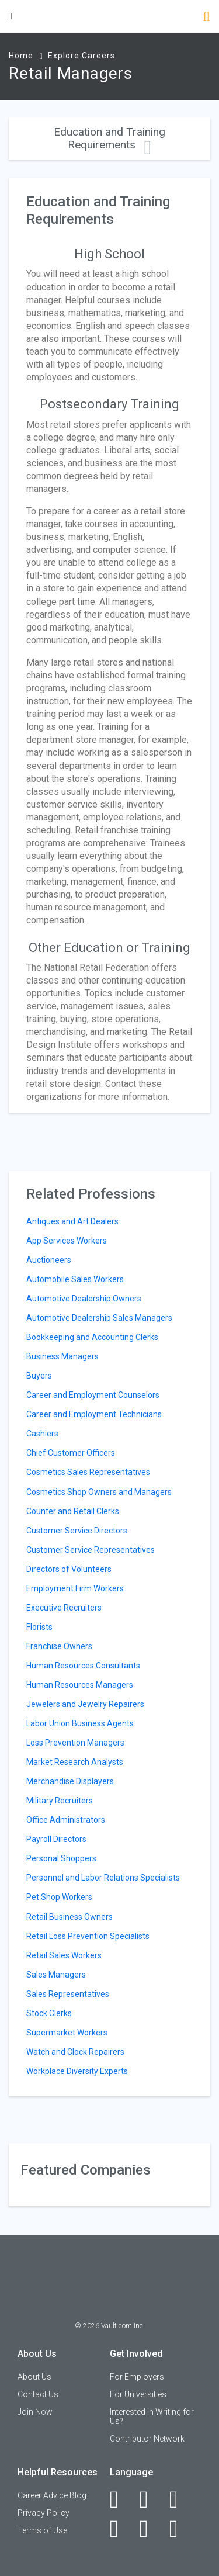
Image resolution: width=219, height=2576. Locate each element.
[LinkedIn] (150, 2499)
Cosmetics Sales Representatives (88, 1472)
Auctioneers (48, 1260)
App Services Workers (66, 1240)
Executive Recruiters (64, 1607)
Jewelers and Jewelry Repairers (85, 1704)
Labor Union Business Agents (80, 1723)
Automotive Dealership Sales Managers (99, 1317)
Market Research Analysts (74, 1762)
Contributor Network (147, 2438)
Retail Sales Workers (64, 1955)
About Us (34, 2376)
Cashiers (42, 1433)
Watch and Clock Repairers (75, 2051)
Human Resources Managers (79, 1684)
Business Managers (62, 1356)
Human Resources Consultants (83, 1665)
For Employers (137, 2376)
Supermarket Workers (66, 2032)
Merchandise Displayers (70, 1781)
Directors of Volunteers (69, 1569)
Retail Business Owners (69, 1916)
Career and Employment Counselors (92, 1395)
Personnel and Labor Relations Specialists (103, 1877)
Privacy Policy (43, 2513)
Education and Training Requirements (109, 138)
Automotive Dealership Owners (83, 1298)
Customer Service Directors (76, 1530)
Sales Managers (56, 1974)
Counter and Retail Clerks (72, 1511)
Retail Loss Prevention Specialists (88, 1936)
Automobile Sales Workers (75, 1279)
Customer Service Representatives (90, 1549)
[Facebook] (120, 2499)
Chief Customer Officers (70, 1452)
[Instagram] (120, 2528)
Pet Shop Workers (59, 1897)
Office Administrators (65, 1819)
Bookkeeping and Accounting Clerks (92, 1337)
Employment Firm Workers (75, 1588)
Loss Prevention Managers (75, 1742)
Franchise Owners (59, 1646)
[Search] (206, 17)
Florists (39, 1627)
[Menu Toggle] (10, 16)
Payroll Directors (56, 1839)
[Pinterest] (150, 2528)
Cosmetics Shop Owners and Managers (99, 1492)
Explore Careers (81, 55)
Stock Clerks (49, 2013)
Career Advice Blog (52, 2495)
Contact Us (38, 2394)
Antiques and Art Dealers (72, 1221)
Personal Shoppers (61, 1858)
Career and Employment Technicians (94, 1414)
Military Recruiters (59, 1800)
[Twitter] (180, 2499)
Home (21, 55)
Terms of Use (42, 2530)
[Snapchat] (180, 2528)
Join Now (35, 2411)
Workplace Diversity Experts (77, 2071)
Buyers (39, 1375)
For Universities (138, 2394)
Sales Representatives (67, 1994)
